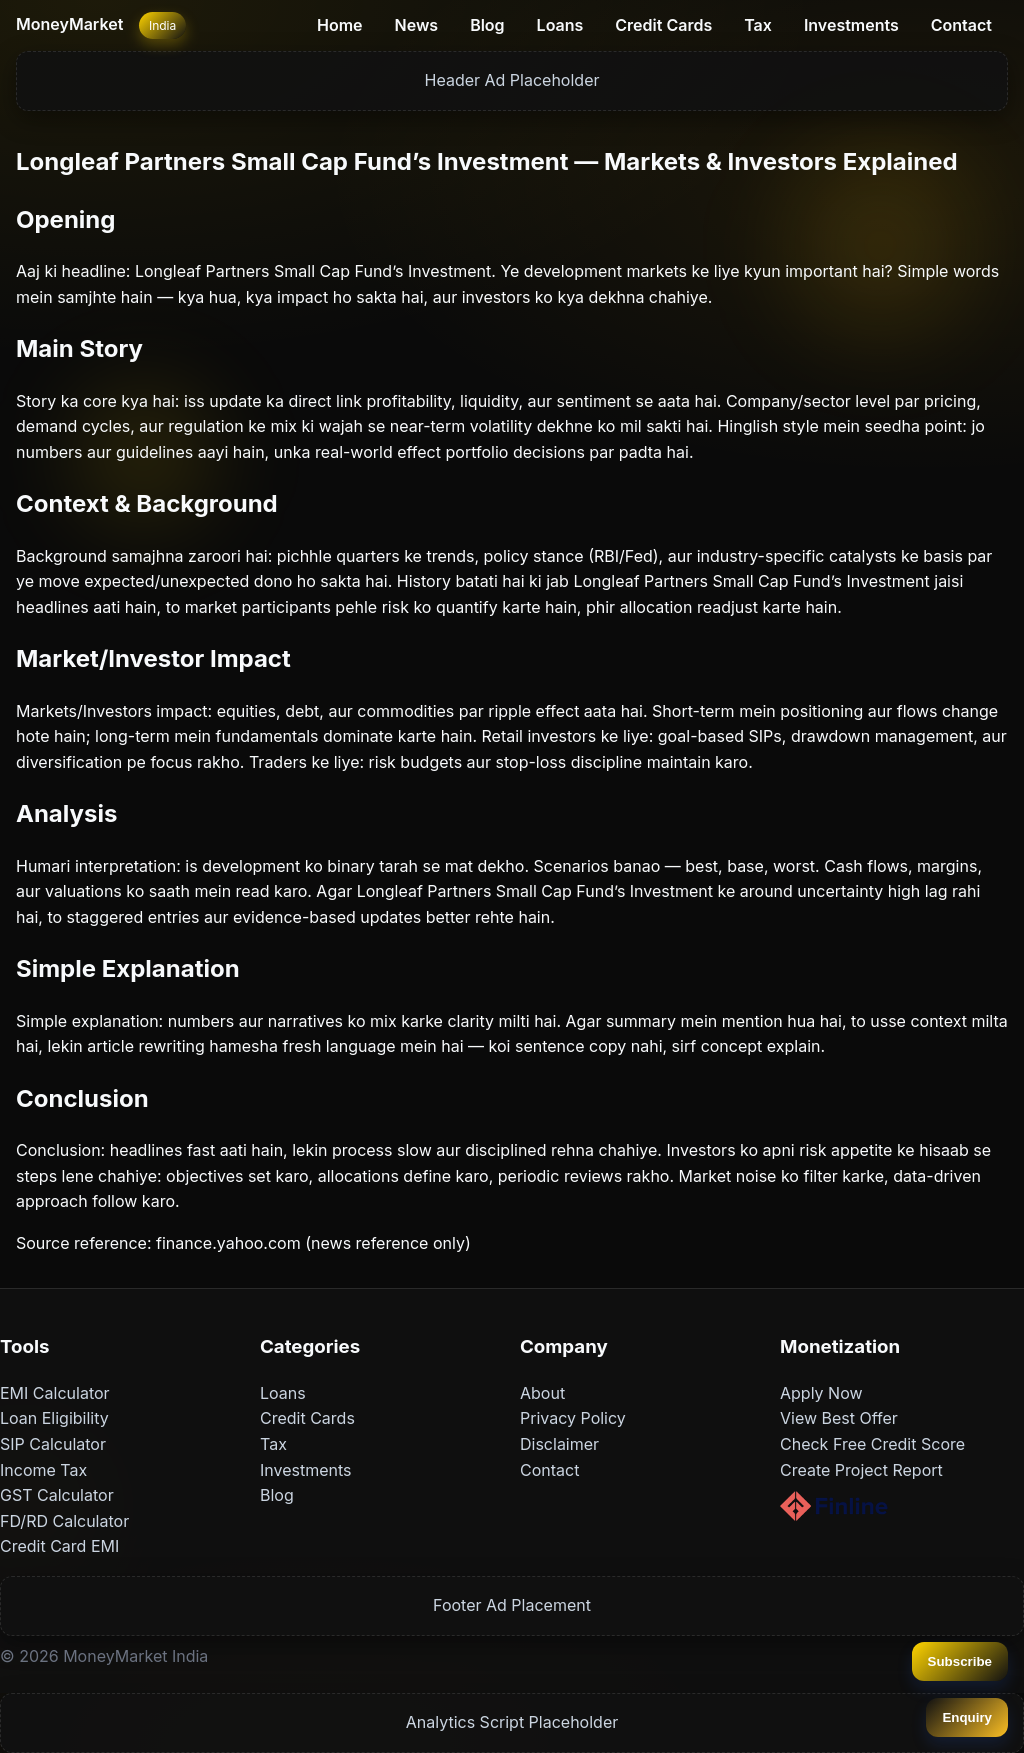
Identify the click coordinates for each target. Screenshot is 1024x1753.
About (542, 1393)
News (417, 25)
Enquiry (967, 1717)
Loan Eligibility (54, 1418)
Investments (851, 25)
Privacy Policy (573, 1418)
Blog (487, 25)
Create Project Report (861, 1470)
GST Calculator (57, 1495)
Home (340, 25)
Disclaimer (559, 1444)
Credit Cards (663, 25)
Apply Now (821, 1393)
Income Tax (43, 1470)
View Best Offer (839, 1418)
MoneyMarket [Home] (69, 24)
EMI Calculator (55, 1393)
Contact (961, 25)
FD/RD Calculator (64, 1521)
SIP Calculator (53, 1444)
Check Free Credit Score (872, 1444)
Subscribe (960, 1661)
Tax (758, 25)
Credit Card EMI (59, 1546)
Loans (560, 25)
